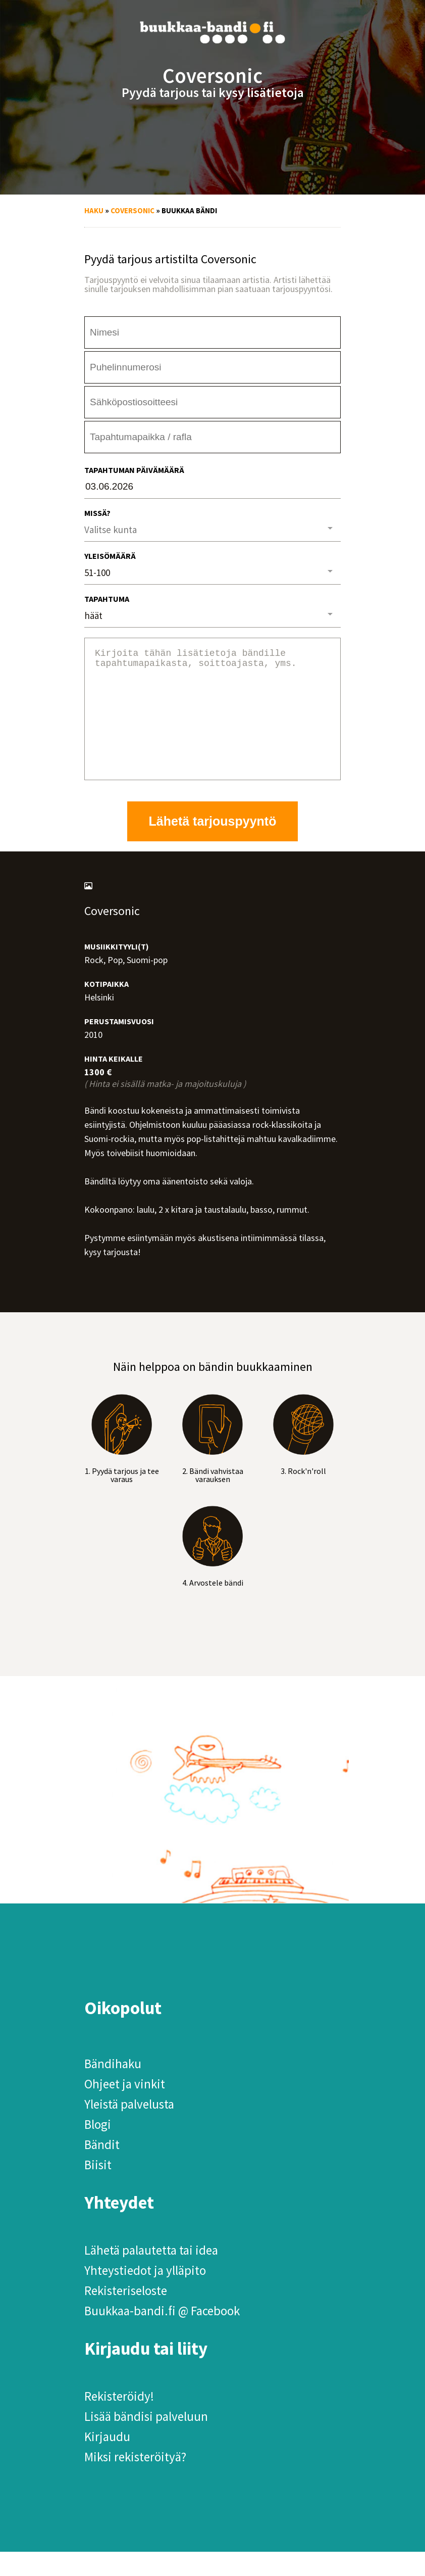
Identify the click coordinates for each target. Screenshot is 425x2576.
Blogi (97, 2148)
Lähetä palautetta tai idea (151, 2274)
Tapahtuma (106, 599)
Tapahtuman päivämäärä (134, 470)
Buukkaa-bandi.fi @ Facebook (162, 2335)
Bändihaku (112, 2088)
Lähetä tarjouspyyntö (213, 845)
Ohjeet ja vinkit (124, 2108)
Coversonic (132, 210)
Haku (93, 210)
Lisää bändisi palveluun (146, 2440)
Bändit (102, 2169)
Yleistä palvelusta (129, 2128)
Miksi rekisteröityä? (135, 2481)
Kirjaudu (107, 2461)
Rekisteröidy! (119, 2420)
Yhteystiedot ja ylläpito (145, 2294)
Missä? (97, 513)
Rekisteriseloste (125, 2315)
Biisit (98, 2189)
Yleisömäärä (110, 556)
